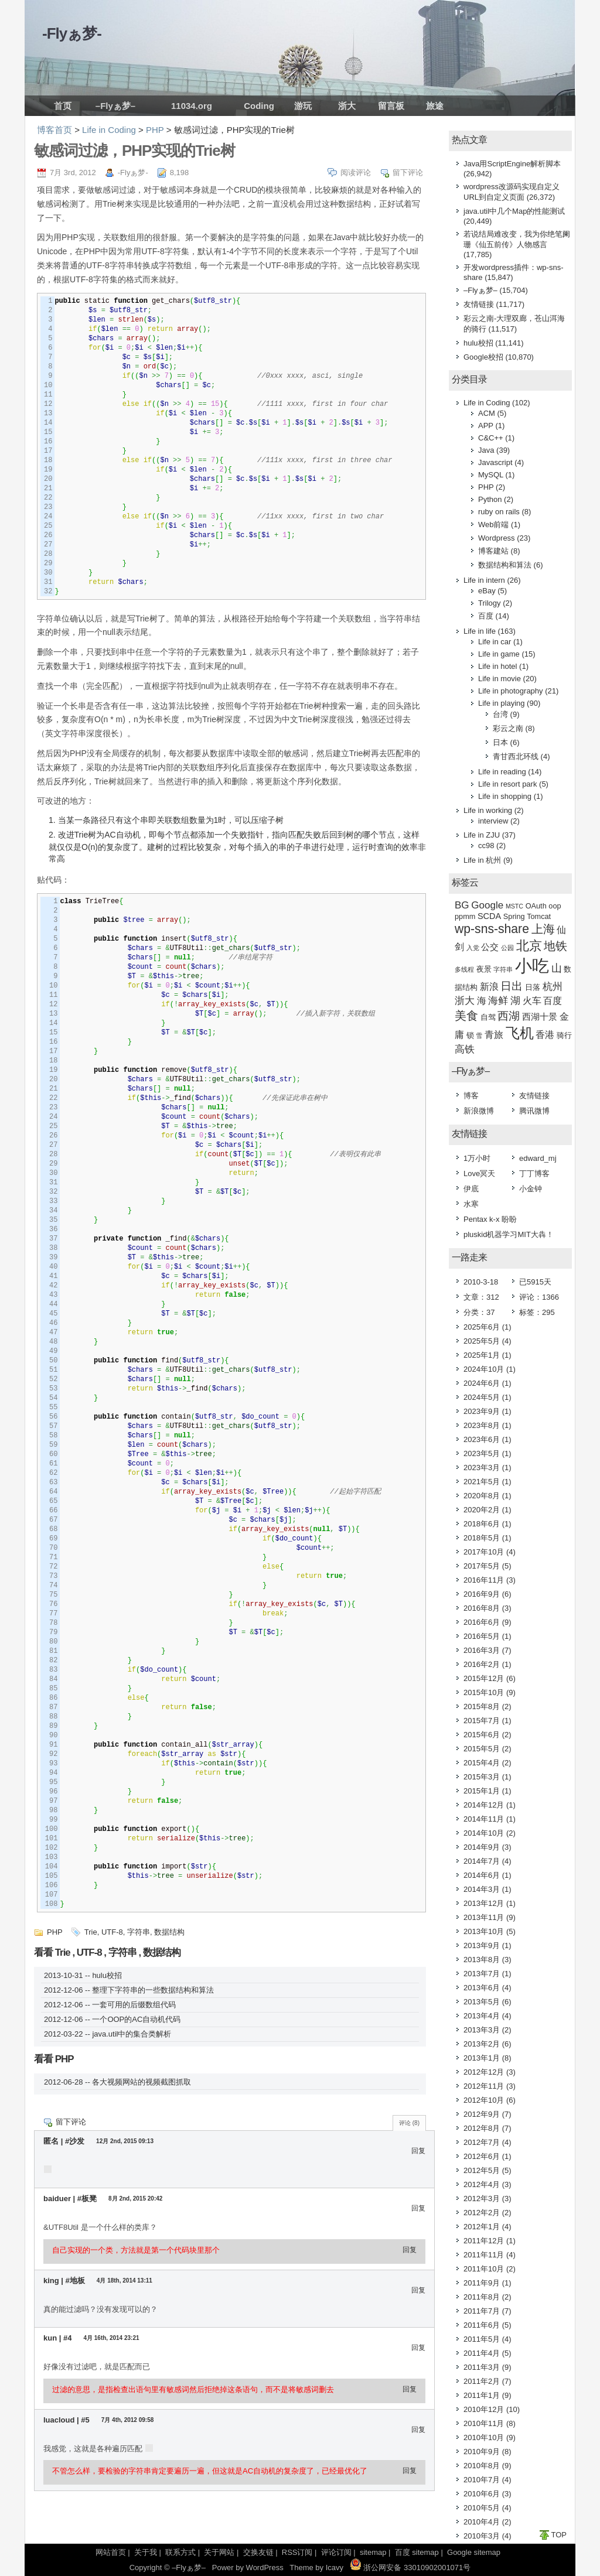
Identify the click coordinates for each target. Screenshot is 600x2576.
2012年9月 (481, 2114)
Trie (90, 1932)
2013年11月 (483, 1917)
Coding (259, 106)
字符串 (138, 1932)
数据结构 (169, 1932)
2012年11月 (483, 2086)
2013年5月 (481, 2001)
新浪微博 (478, 1110)
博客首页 (54, 130)
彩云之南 (508, 728)
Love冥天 (479, 1173)
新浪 (489, 987)
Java (486, 450)
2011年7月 (481, 2311)
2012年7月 (481, 2142)
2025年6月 (481, 1327)
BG (462, 905)
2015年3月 (481, 1776)
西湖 (508, 1015)
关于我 (145, 2552)
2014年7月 (481, 1861)
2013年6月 (481, 1987)
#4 (67, 2338)
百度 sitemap (417, 2552)
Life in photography (510, 690)
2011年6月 (481, 2325)
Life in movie (499, 678)
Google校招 (483, 357)
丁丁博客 (534, 1173)
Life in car (494, 641)
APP (485, 425)
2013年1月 (481, 2058)
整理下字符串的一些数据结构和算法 (153, 1990)
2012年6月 (481, 2156)
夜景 (484, 969)
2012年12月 (483, 2072)
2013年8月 (481, 1959)
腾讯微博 (534, 1110)
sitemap (373, 2552)
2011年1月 (481, 2395)
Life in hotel (497, 666)
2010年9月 (481, 2451)
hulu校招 (107, 1975)
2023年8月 (481, 1425)
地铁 (555, 945)
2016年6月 (481, 1622)
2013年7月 (481, 1973)
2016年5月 (481, 1636)
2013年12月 (483, 1903)
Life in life (479, 631)
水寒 (471, 1204)
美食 (466, 1015)
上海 (543, 929)
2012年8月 (481, 2128)
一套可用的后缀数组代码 (134, 2004)
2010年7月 (481, 2479)
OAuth (536, 905)
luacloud (60, 2420)
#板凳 (87, 2198)
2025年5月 (481, 1341)
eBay (487, 590)
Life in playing (501, 703)
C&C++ (490, 437)
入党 (472, 947)
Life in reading (502, 771)
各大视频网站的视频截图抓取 (141, 2082)
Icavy (334, 2567)
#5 (85, 2420)
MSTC (514, 906)
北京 (529, 945)
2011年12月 (483, 2240)
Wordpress (496, 538)
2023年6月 (481, 1439)
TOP (559, 2534)
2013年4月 (481, 2015)
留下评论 (408, 172)
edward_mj (538, 1158)
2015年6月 (481, 1734)
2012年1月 (481, 2226)
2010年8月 (481, 2465)
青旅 (494, 1035)
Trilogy (489, 603)
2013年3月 (481, 2029)
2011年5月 (481, 2339)
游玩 (303, 106)
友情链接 (478, 304)
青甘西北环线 (515, 756)
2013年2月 (481, 2043)
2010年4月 (481, 2521)
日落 (532, 987)
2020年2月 (481, 1509)
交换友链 (258, 2552)
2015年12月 (483, 1678)
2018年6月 (481, 1523)
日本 (500, 742)
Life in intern (484, 580)
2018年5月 (481, 1537)
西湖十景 (539, 1016)
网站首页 (111, 2552)
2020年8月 (481, 1495)
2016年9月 (481, 1594)
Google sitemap (473, 2552)
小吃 (532, 965)
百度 (485, 615)
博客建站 (493, 550)
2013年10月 (483, 1931)
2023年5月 (481, 1453)
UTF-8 (112, 1932)
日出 (511, 985)
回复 (418, 2151)
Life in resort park (507, 784)
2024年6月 (481, 1383)
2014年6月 (481, 1875)
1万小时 (476, 1158)
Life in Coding (109, 130)
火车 (532, 1001)
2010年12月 (483, 2409)
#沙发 (74, 2141)
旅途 (435, 106)
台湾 (500, 714)
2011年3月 (481, 2367)
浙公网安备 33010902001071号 (410, 2567)
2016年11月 (483, 1580)
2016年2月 (481, 1664)
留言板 (391, 106)
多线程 (464, 969)
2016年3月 (481, 1650)
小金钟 (530, 1188)
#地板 (75, 2280)
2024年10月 (483, 1369)
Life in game (499, 654)
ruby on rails (499, 511)
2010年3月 (481, 2535)
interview (493, 820)
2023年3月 (481, 1467)
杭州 (552, 986)
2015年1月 (481, 1790)
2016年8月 (481, 1608)
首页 (62, 106)
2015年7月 (481, 1720)
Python (490, 499)
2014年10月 (483, 1833)
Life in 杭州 (482, 860)
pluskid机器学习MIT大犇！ (508, 1234)
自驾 (488, 1017)
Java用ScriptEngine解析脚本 (512, 163)
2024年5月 (481, 1397)
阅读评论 (355, 172)
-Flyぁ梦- (71, 33)
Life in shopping (504, 796)
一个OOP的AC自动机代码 (136, 2019)
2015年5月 (481, 1748)
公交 (490, 947)
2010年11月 (483, 2423)
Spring (514, 916)
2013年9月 (481, 1945)
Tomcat (539, 916)
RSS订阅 (297, 2552)
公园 (507, 947)
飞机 (520, 1033)
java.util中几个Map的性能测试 (514, 211)
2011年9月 (481, 2282)
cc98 (486, 845)
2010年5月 (481, 2507)
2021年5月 (481, 1481)
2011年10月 (483, 2268)
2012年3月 (481, 2198)
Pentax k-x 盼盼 (490, 1219)
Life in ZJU (481, 835)
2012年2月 (481, 2212)
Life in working (487, 810)
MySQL (490, 474)
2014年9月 (481, 1847)
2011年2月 (481, 2381)
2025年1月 (481, 1355)
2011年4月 (481, 2353)
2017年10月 (483, 1551)
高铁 (465, 1049)
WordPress (265, 2567)
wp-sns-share (492, 928)
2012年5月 (481, 2170)
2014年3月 (481, 1889)
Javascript (495, 462)
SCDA (489, 916)
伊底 (471, 1188)
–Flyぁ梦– (115, 106)
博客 (471, 1095)
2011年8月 (481, 2297)
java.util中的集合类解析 (131, 2034)
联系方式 (180, 2552)
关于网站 (219, 2552)
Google (487, 905)
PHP (155, 130)
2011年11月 (483, 2254)
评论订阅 (336, 2552)
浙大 (347, 106)
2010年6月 (481, 2493)
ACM (486, 413)
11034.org (191, 106)
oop (554, 905)
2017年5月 (481, 1566)
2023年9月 (481, 1411)
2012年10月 (483, 2100)
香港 (545, 1035)
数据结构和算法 (504, 565)
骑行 (564, 1035)
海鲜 (498, 1000)
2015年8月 (481, 1706)
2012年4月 (481, 2184)
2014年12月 (483, 1805)
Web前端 (493, 524)
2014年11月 (483, 1819)
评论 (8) (409, 2123)
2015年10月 (483, 1692)
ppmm (465, 916)
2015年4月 (481, 1762)
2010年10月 (483, 2437)
